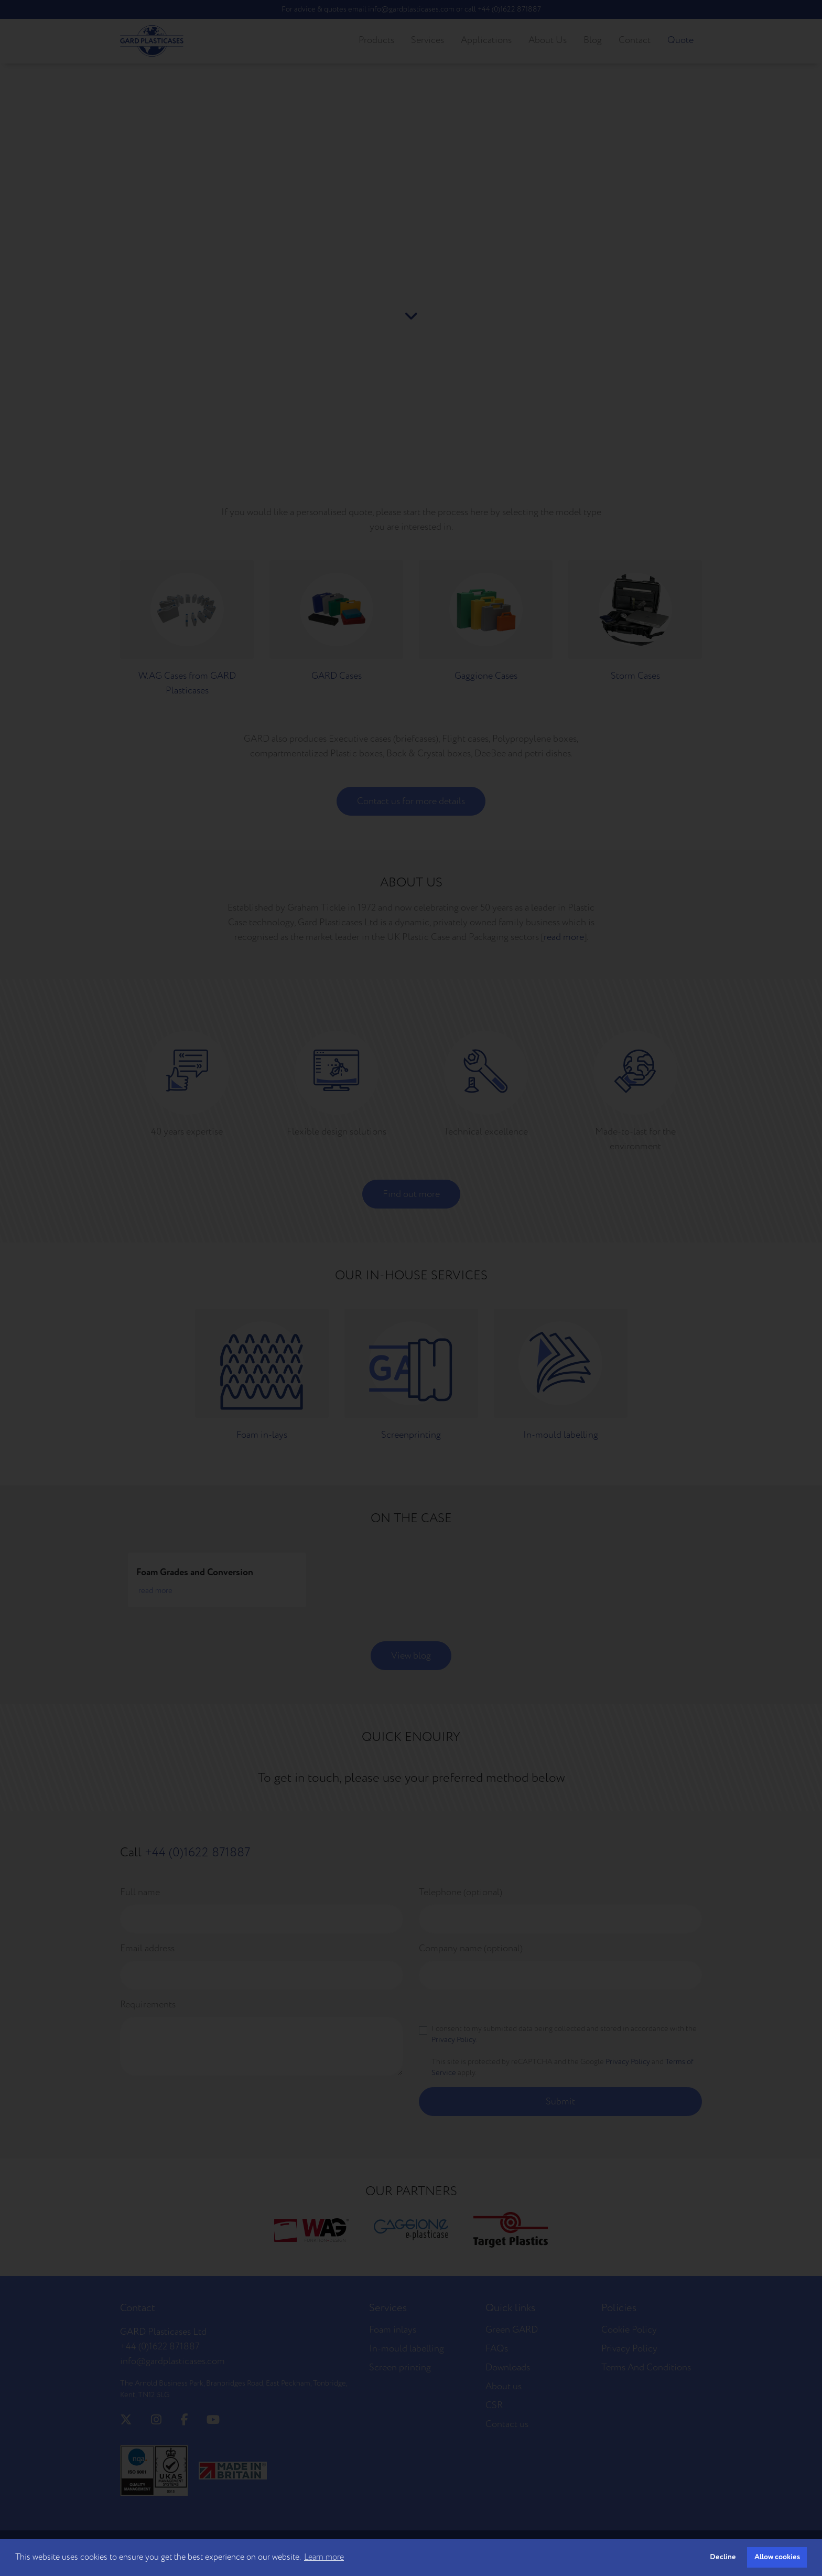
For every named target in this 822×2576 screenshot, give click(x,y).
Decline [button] (723, 2557)
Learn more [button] (324, 2557)
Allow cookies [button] (777, 2557)
